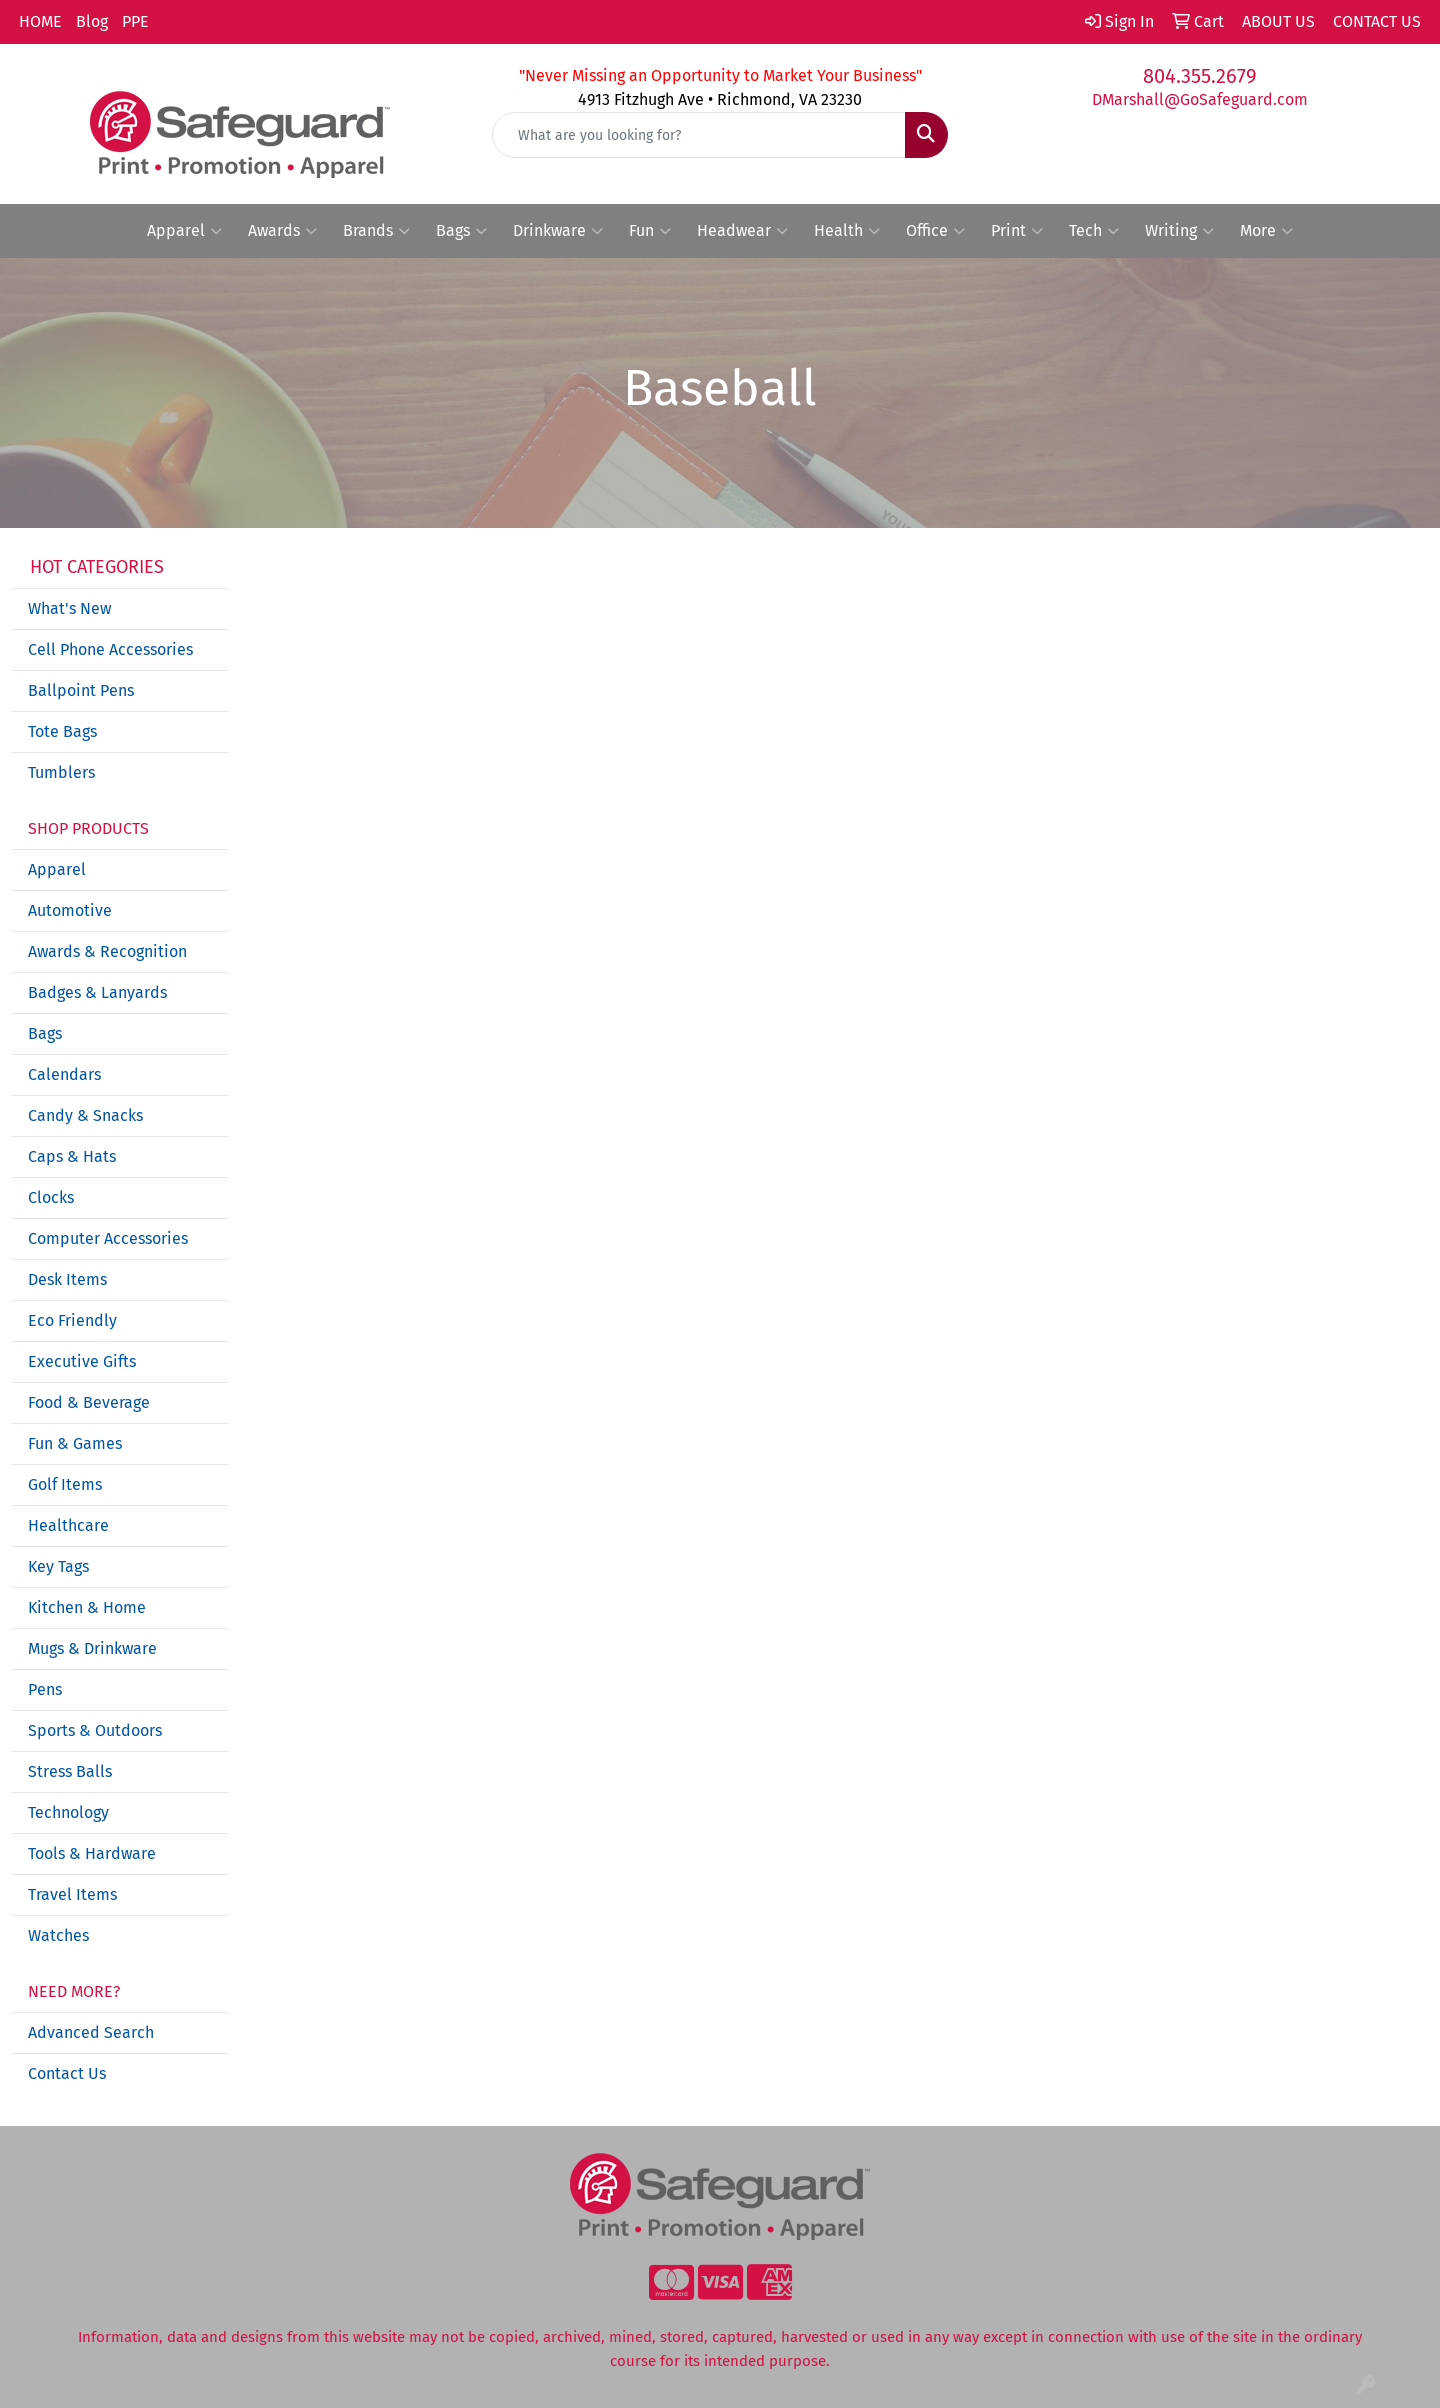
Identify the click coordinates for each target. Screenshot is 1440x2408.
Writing (1179, 231)
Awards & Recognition (107, 951)
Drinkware (558, 231)
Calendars (64, 1074)
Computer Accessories (108, 1238)
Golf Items (65, 1484)
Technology (68, 1812)
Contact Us (67, 2073)
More (1266, 231)
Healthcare (68, 1525)
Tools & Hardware (92, 1853)
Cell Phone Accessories (110, 649)
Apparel (184, 231)
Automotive (70, 910)
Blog (92, 21)
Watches (58, 1935)
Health (847, 231)
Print (1017, 231)
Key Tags (58, 1566)
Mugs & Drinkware (92, 1648)
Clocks (51, 1197)
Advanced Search (91, 2032)
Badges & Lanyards (97, 992)
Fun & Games (75, 1443)
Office (935, 231)
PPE (135, 21)
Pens (45, 1689)
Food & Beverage (89, 1402)
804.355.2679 (1200, 76)
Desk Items (67, 1279)
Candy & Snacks (85, 1115)
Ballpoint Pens (81, 690)
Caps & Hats (72, 1156)
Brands (376, 231)
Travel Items (72, 1894)
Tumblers (61, 772)
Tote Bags (62, 731)
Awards (282, 231)
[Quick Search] (699, 135)
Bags (461, 231)
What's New (69, 608)
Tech (1094, 231)
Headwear (742, 231)
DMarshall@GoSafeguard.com (1200, 99)
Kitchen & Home (87, 1607)
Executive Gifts (82, 1361)
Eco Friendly (72, 1320)
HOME (40, 21)
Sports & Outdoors (95, 1730)
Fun (650, 231)
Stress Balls (70, 1771)
